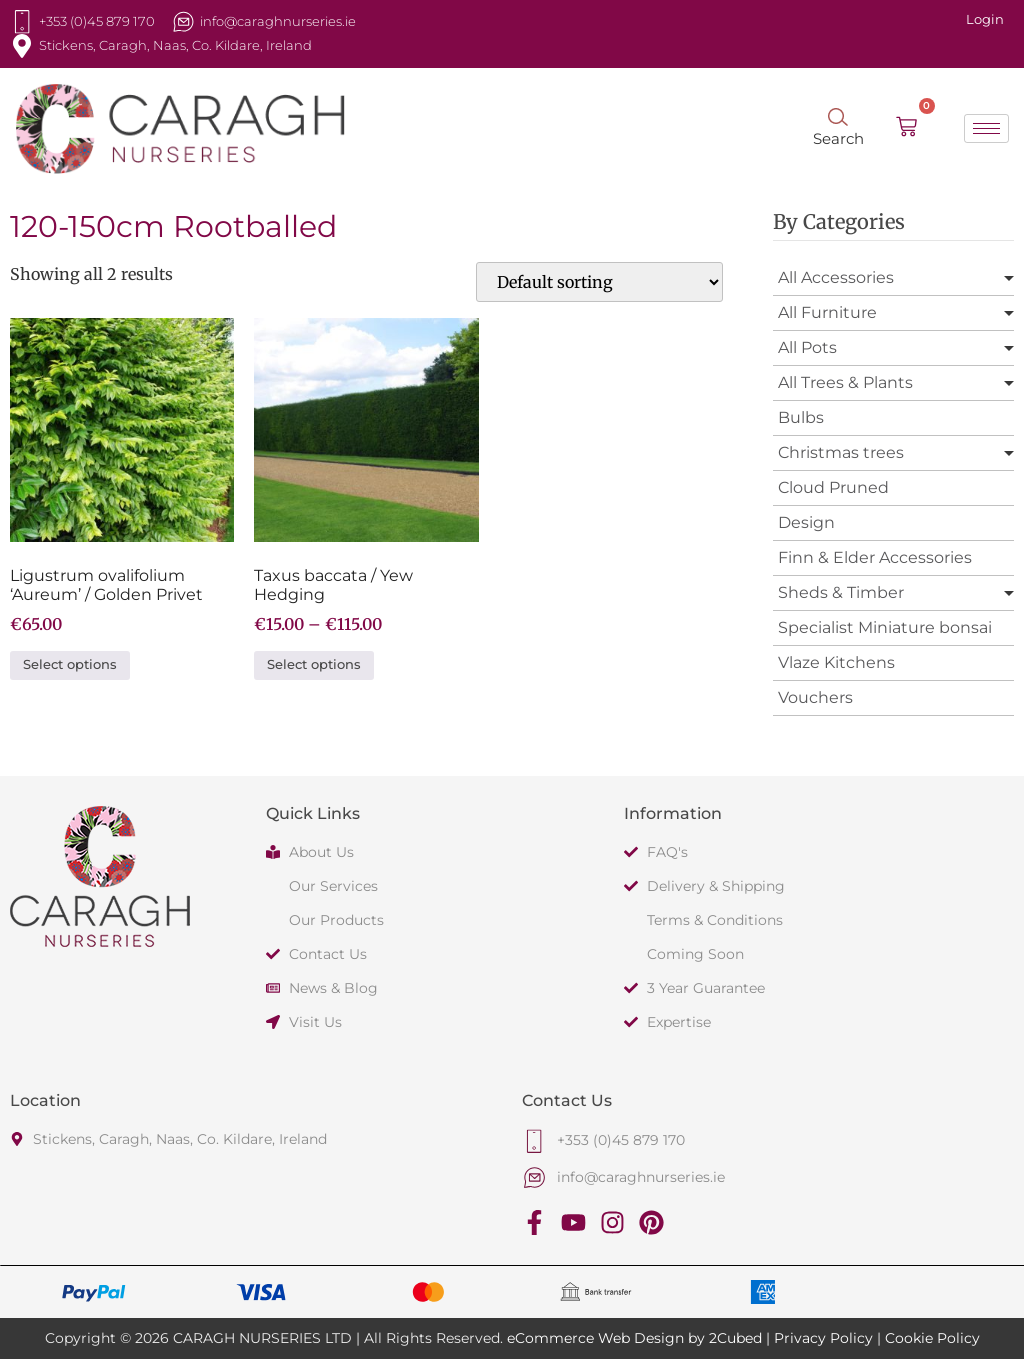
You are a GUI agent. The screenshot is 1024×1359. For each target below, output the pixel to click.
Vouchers (815, 697)
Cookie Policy (932, 1338)
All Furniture (827, 312)
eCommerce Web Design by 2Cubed (634, 1338)
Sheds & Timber (841, 592)
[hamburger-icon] (986, 128)
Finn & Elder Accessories (875, 557)
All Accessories (836, 277)
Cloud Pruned (833, 487)
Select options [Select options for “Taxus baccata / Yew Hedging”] (314, 664)
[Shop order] (599, 282)
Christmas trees (841, 452)
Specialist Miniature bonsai (885, 627)
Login (985, 19)
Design (806, 522)
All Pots (807, 347)
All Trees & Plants (845, 382)
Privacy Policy (823, 1338)
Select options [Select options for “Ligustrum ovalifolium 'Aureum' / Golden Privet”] (70, 664)
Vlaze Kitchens (836, 662)
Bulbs (801, 417)
